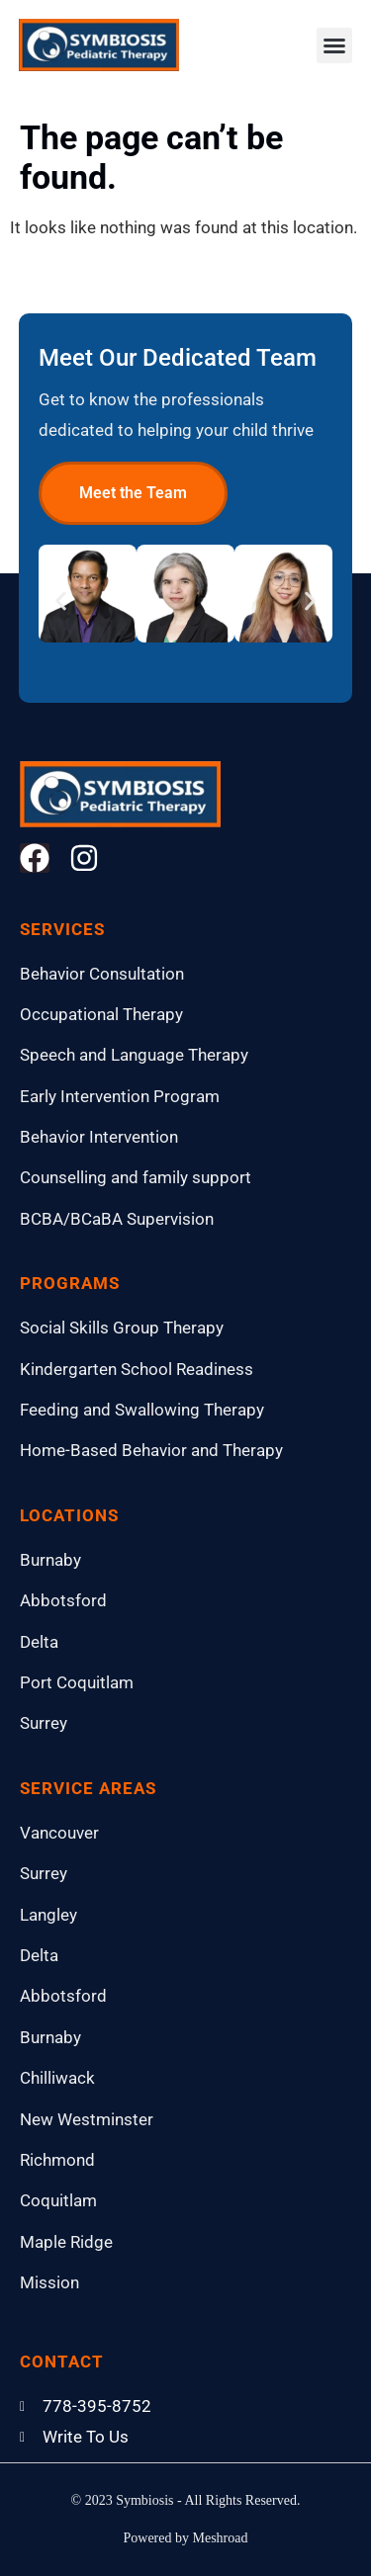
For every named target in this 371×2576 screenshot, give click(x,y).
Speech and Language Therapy (134, 1055)
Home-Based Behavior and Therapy (151, 1450)
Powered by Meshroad (186, 2538)
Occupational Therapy (101, 1014)
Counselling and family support (135, 1177)
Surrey (43, 1723)
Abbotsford (63, 1600)
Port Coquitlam (77, 1682)
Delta (39, 1642)
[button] (334, 45)
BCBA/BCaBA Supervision (117, 1219)
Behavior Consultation (102, 974)
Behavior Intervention (99, 1137)
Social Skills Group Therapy (122, 1327)
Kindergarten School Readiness (136, 1369)
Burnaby (50, 1560)
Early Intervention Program (120, 1096)
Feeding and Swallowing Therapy (142, 1409)
